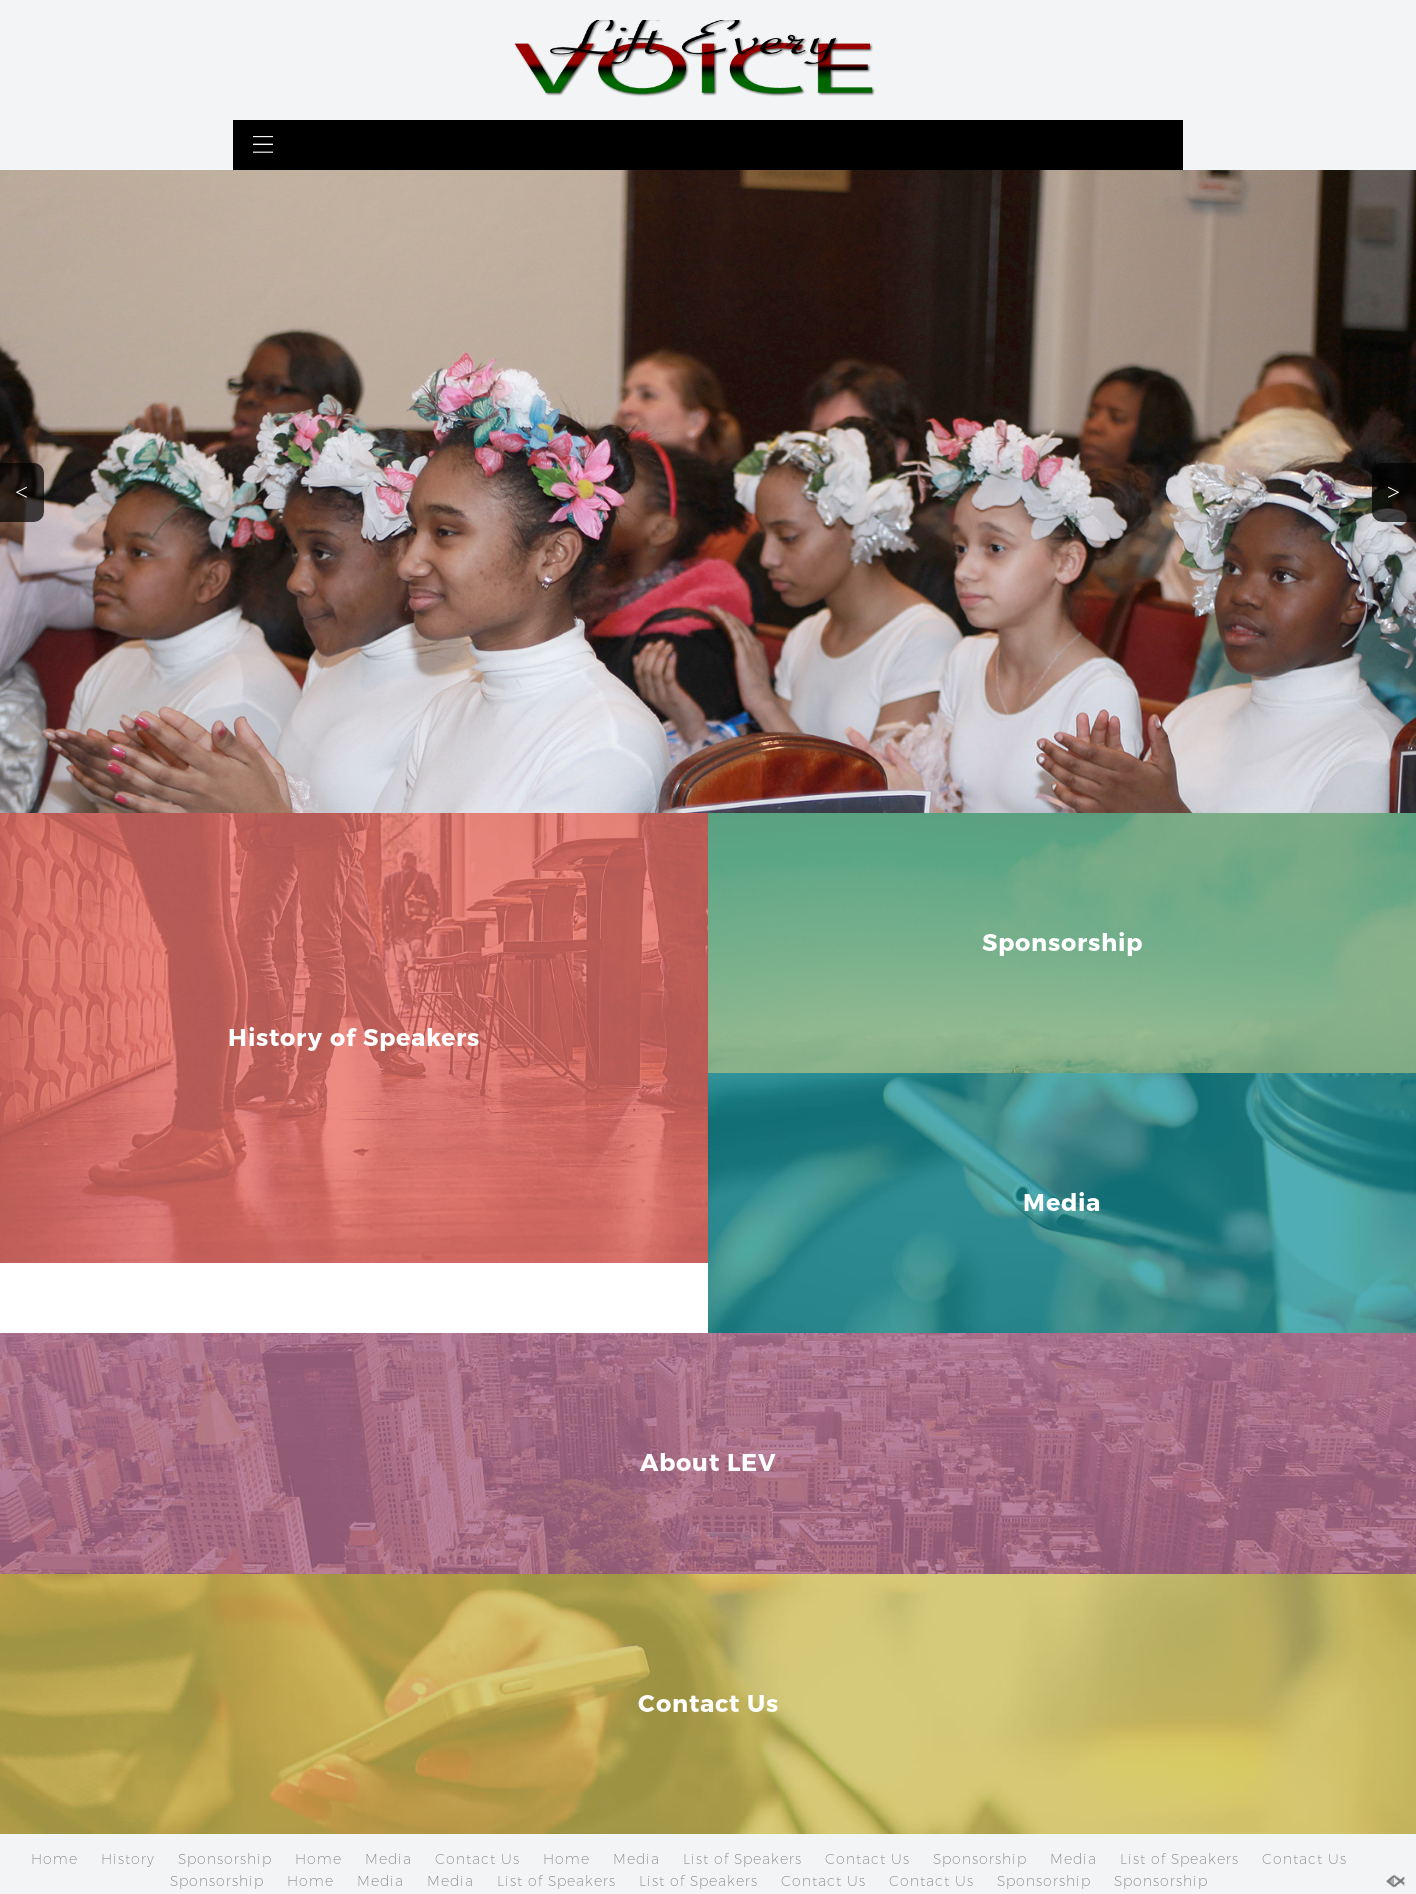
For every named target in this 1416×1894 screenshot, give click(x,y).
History (128, 1859)
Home (54, 1859)
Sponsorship (225, 1859)
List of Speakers (742, 1859)
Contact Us (477, 1859)
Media (388, 1859)
